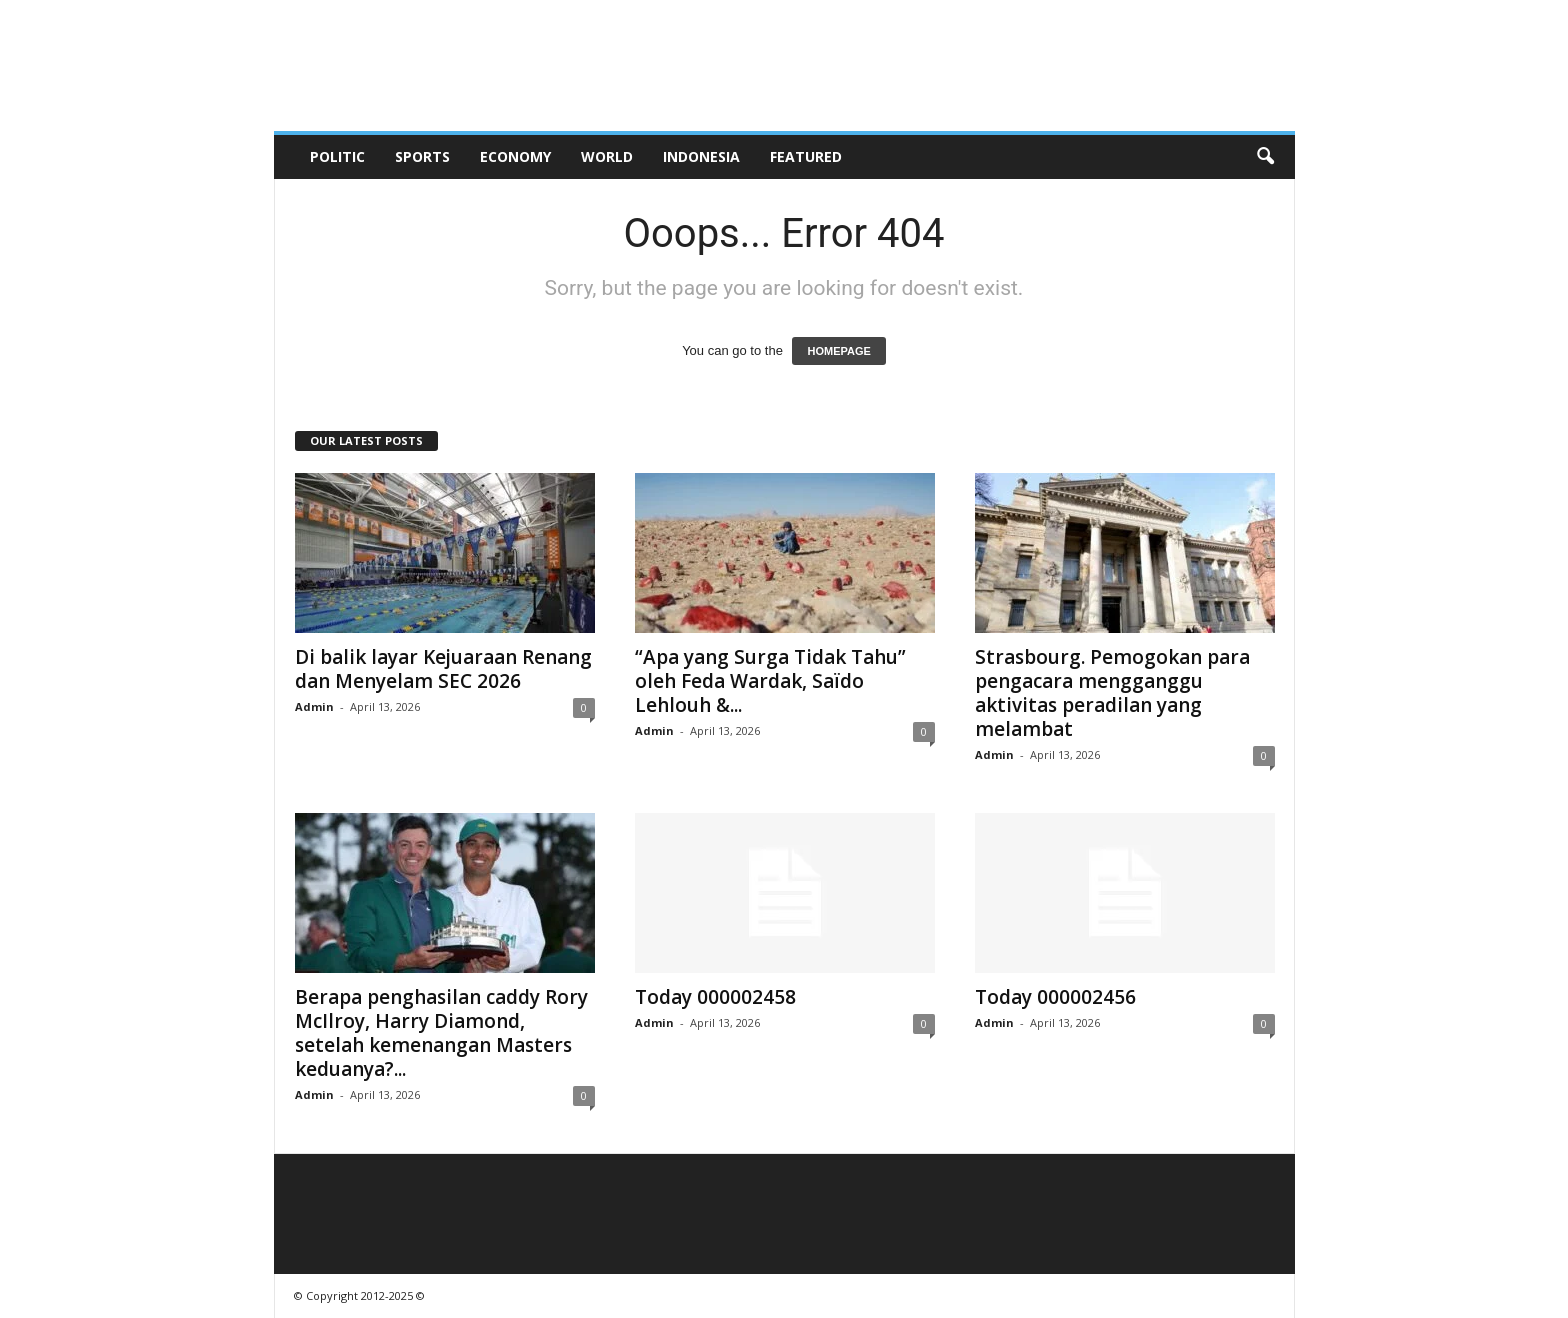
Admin (314, 706)
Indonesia (701, 156)
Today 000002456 (1055, 997)
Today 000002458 (715, 997)
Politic (337, 156)
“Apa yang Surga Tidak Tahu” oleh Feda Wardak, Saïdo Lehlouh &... (770, 681)
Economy (515, 156)
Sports (422, 156)
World (607, 156)
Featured (806, 156)
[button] (1265, 157)
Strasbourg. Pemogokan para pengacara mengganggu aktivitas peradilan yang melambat (1112, 693)
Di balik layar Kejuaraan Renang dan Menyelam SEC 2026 (443, 669)
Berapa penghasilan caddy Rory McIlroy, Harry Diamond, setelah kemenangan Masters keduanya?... (441, 1033)
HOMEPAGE (838, 351)
